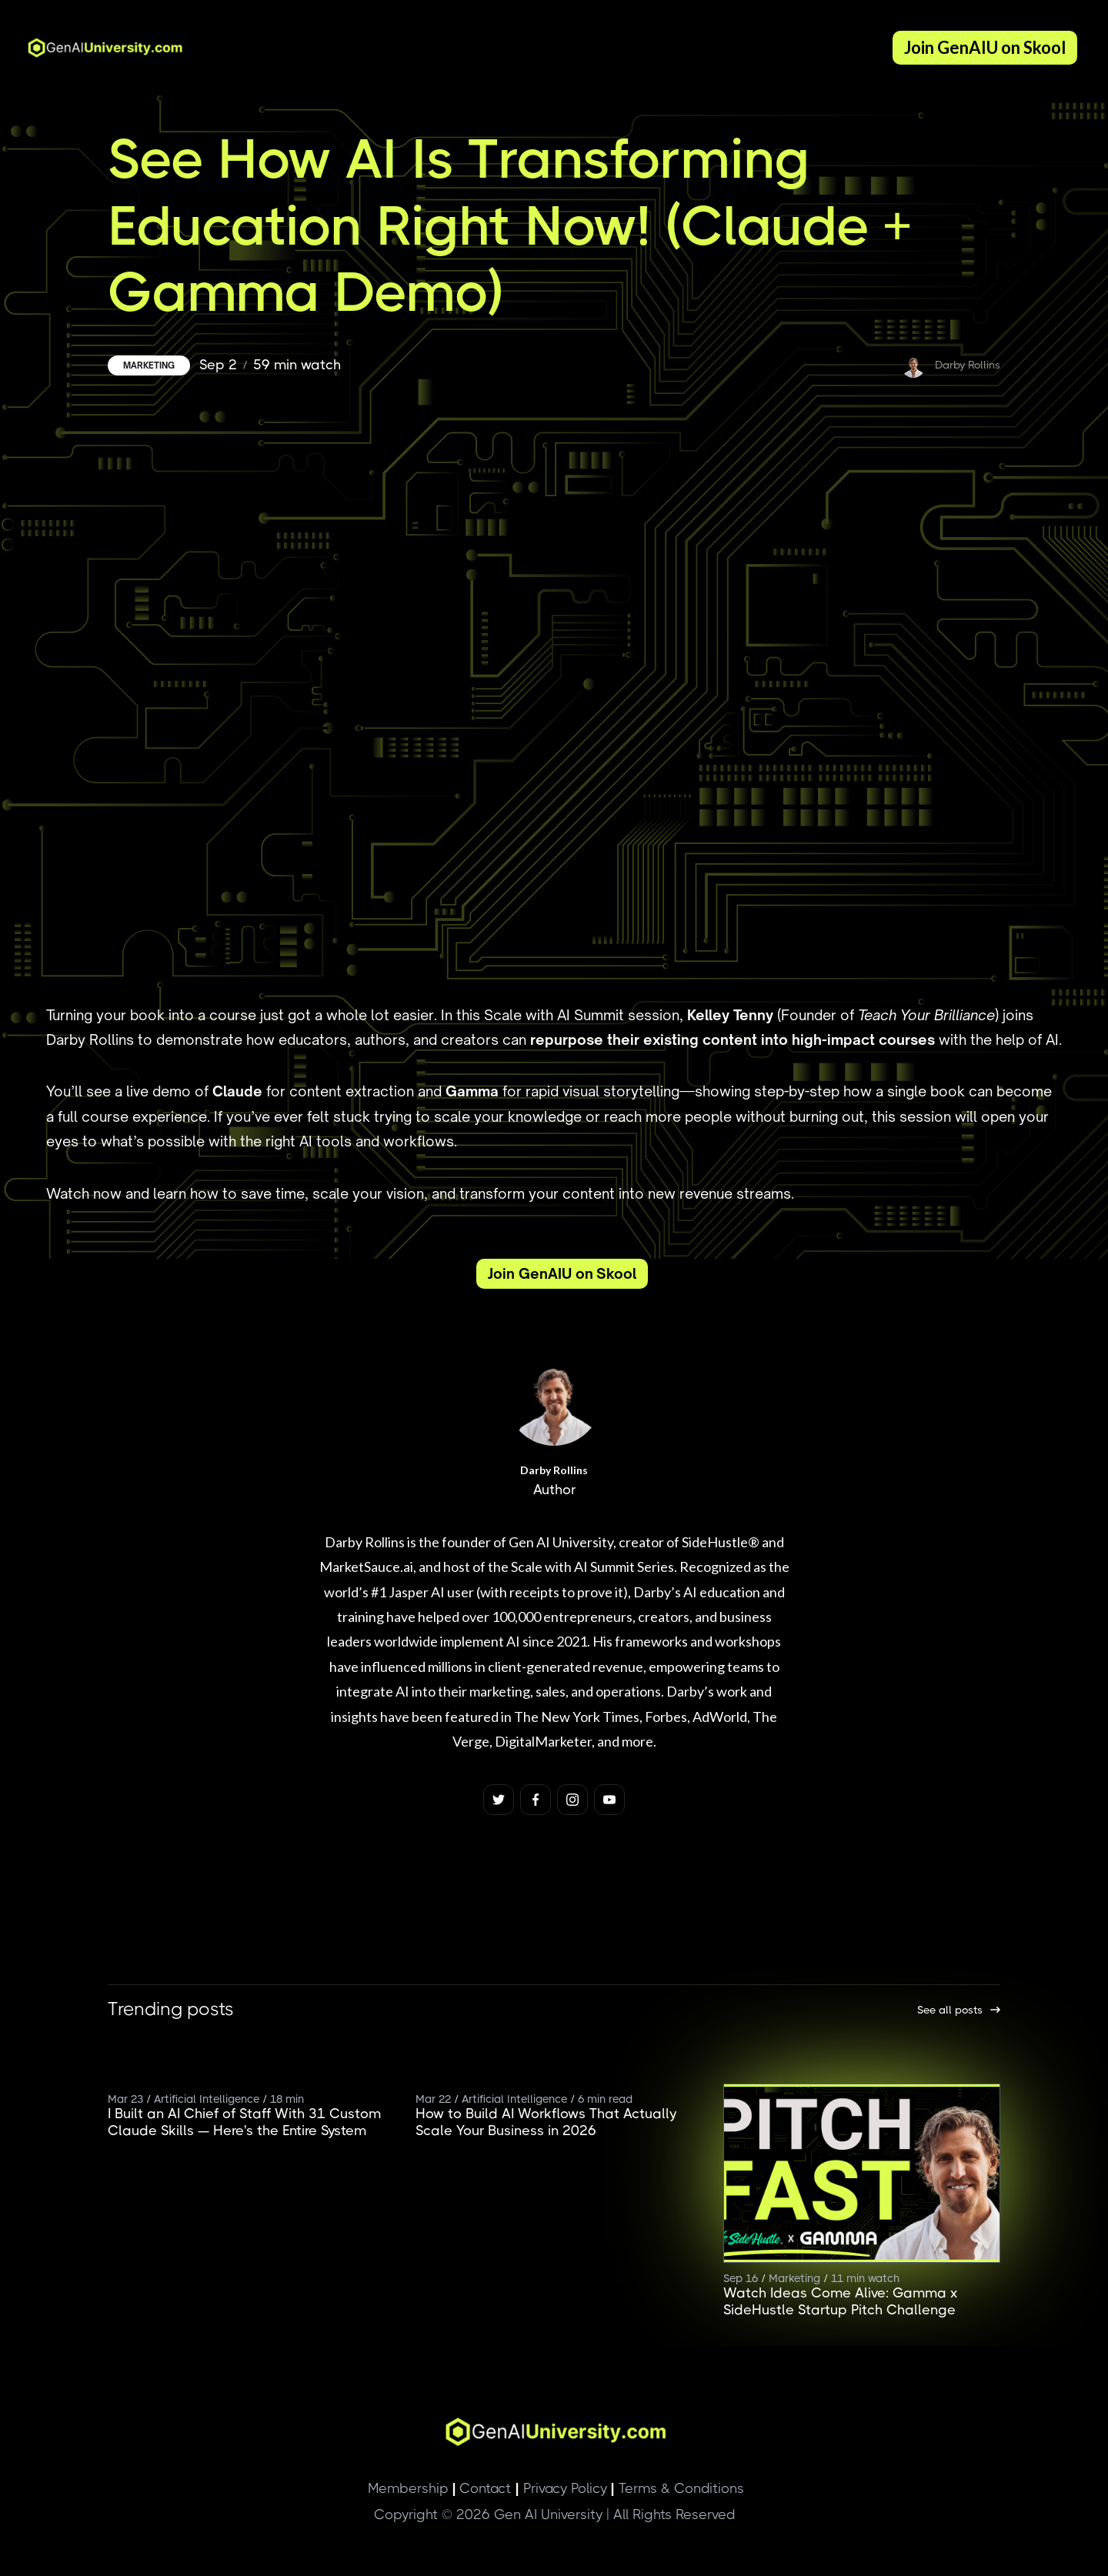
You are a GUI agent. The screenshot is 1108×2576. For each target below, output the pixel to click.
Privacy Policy (560, 2488)
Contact (481, 2488)
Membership (408, 2488)
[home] (100, 48)
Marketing (149, 365)
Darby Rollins (554, 1470)
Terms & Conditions (677, 2488)
